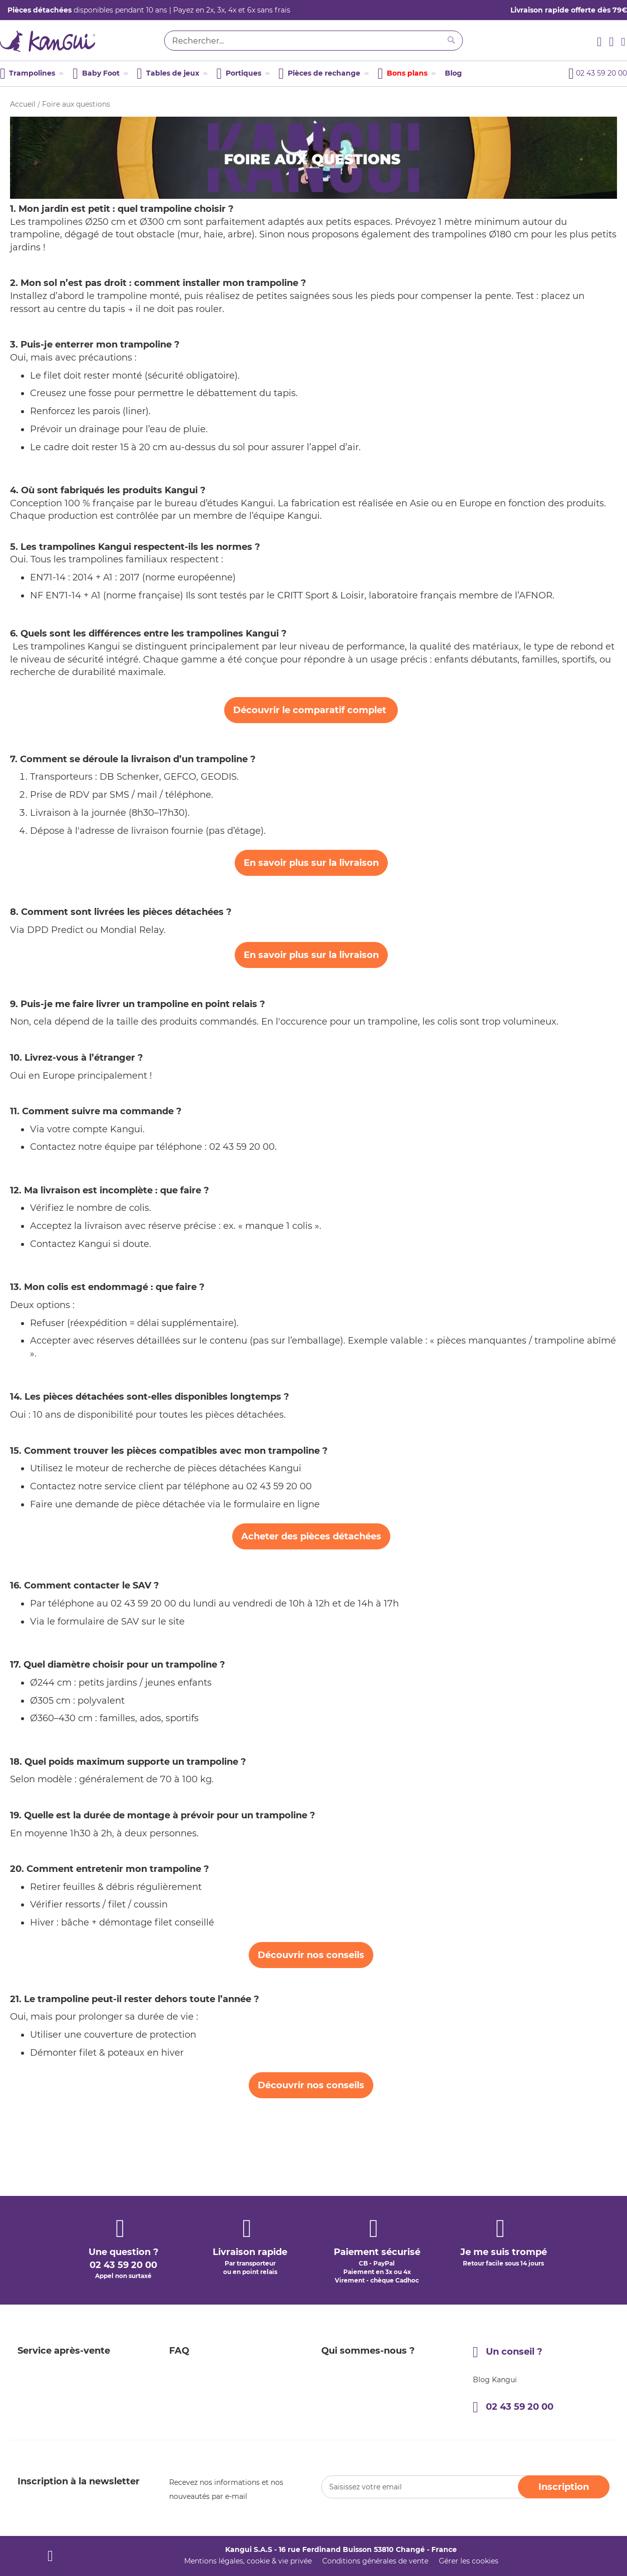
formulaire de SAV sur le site (122, 1621)
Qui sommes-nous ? (356, 2306)
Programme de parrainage (216, 2342)
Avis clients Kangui (202, 2413)
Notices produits (198, 2395)
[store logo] (78, 43)
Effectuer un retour (51, 2359)
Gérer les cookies (468, 2560)
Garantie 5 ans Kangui (207, 2306)
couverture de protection (140, 2034)
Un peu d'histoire (351, 2324)
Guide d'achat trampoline (213, 2359)
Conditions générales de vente (375, 2560)
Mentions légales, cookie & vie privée (248, 2560)
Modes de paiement (52, 2324)
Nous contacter (348, 2359)
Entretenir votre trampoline (217, 2377)
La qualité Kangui (351, 2342)
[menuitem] (31, 73)
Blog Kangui (495, 2307)
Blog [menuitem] (453, 73)
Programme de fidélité (209, 2324)
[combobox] (313, 41)
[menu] (261, 73)
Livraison (33, 2306)
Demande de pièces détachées (71, 2377)
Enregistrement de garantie (66, 2413)
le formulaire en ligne (271, 1504)
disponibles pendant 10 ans (87, 10)
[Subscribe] (563, 2486)
